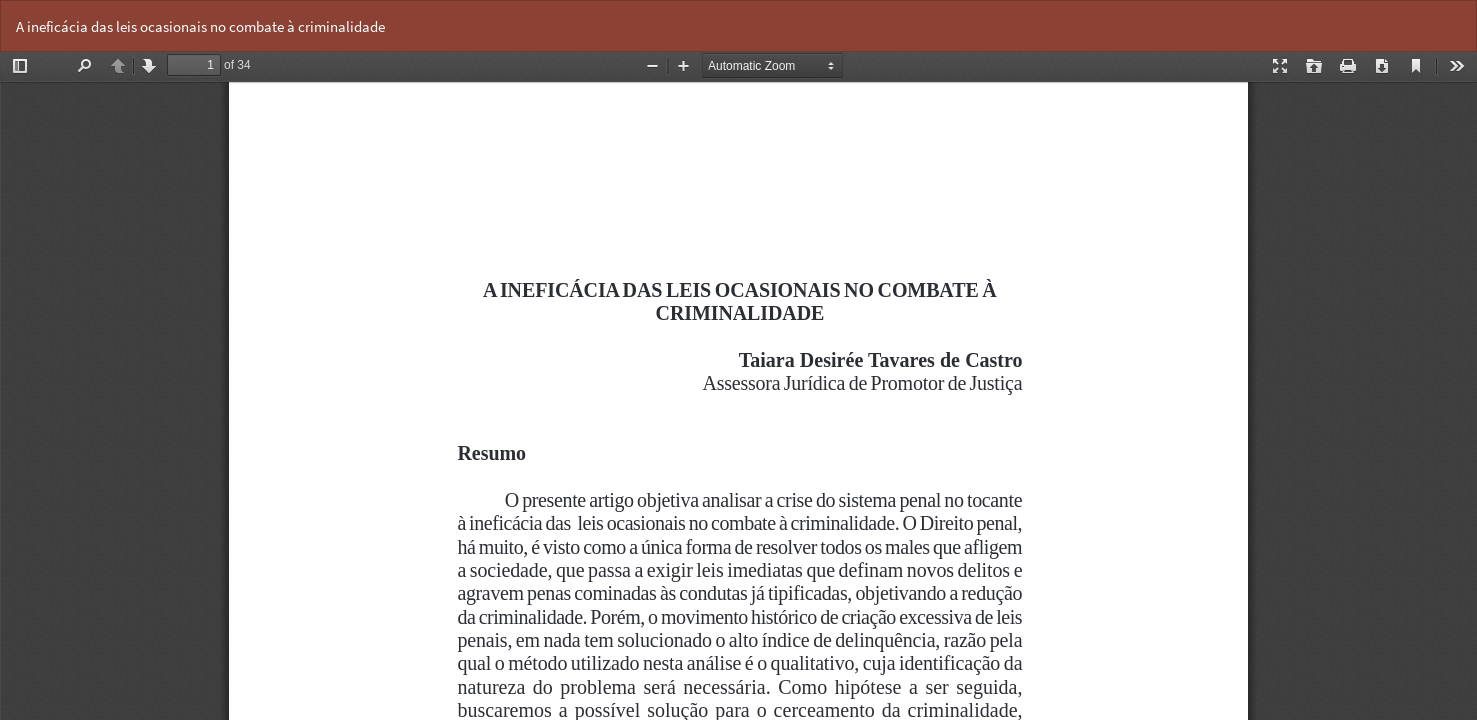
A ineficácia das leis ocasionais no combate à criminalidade (200, 26)
